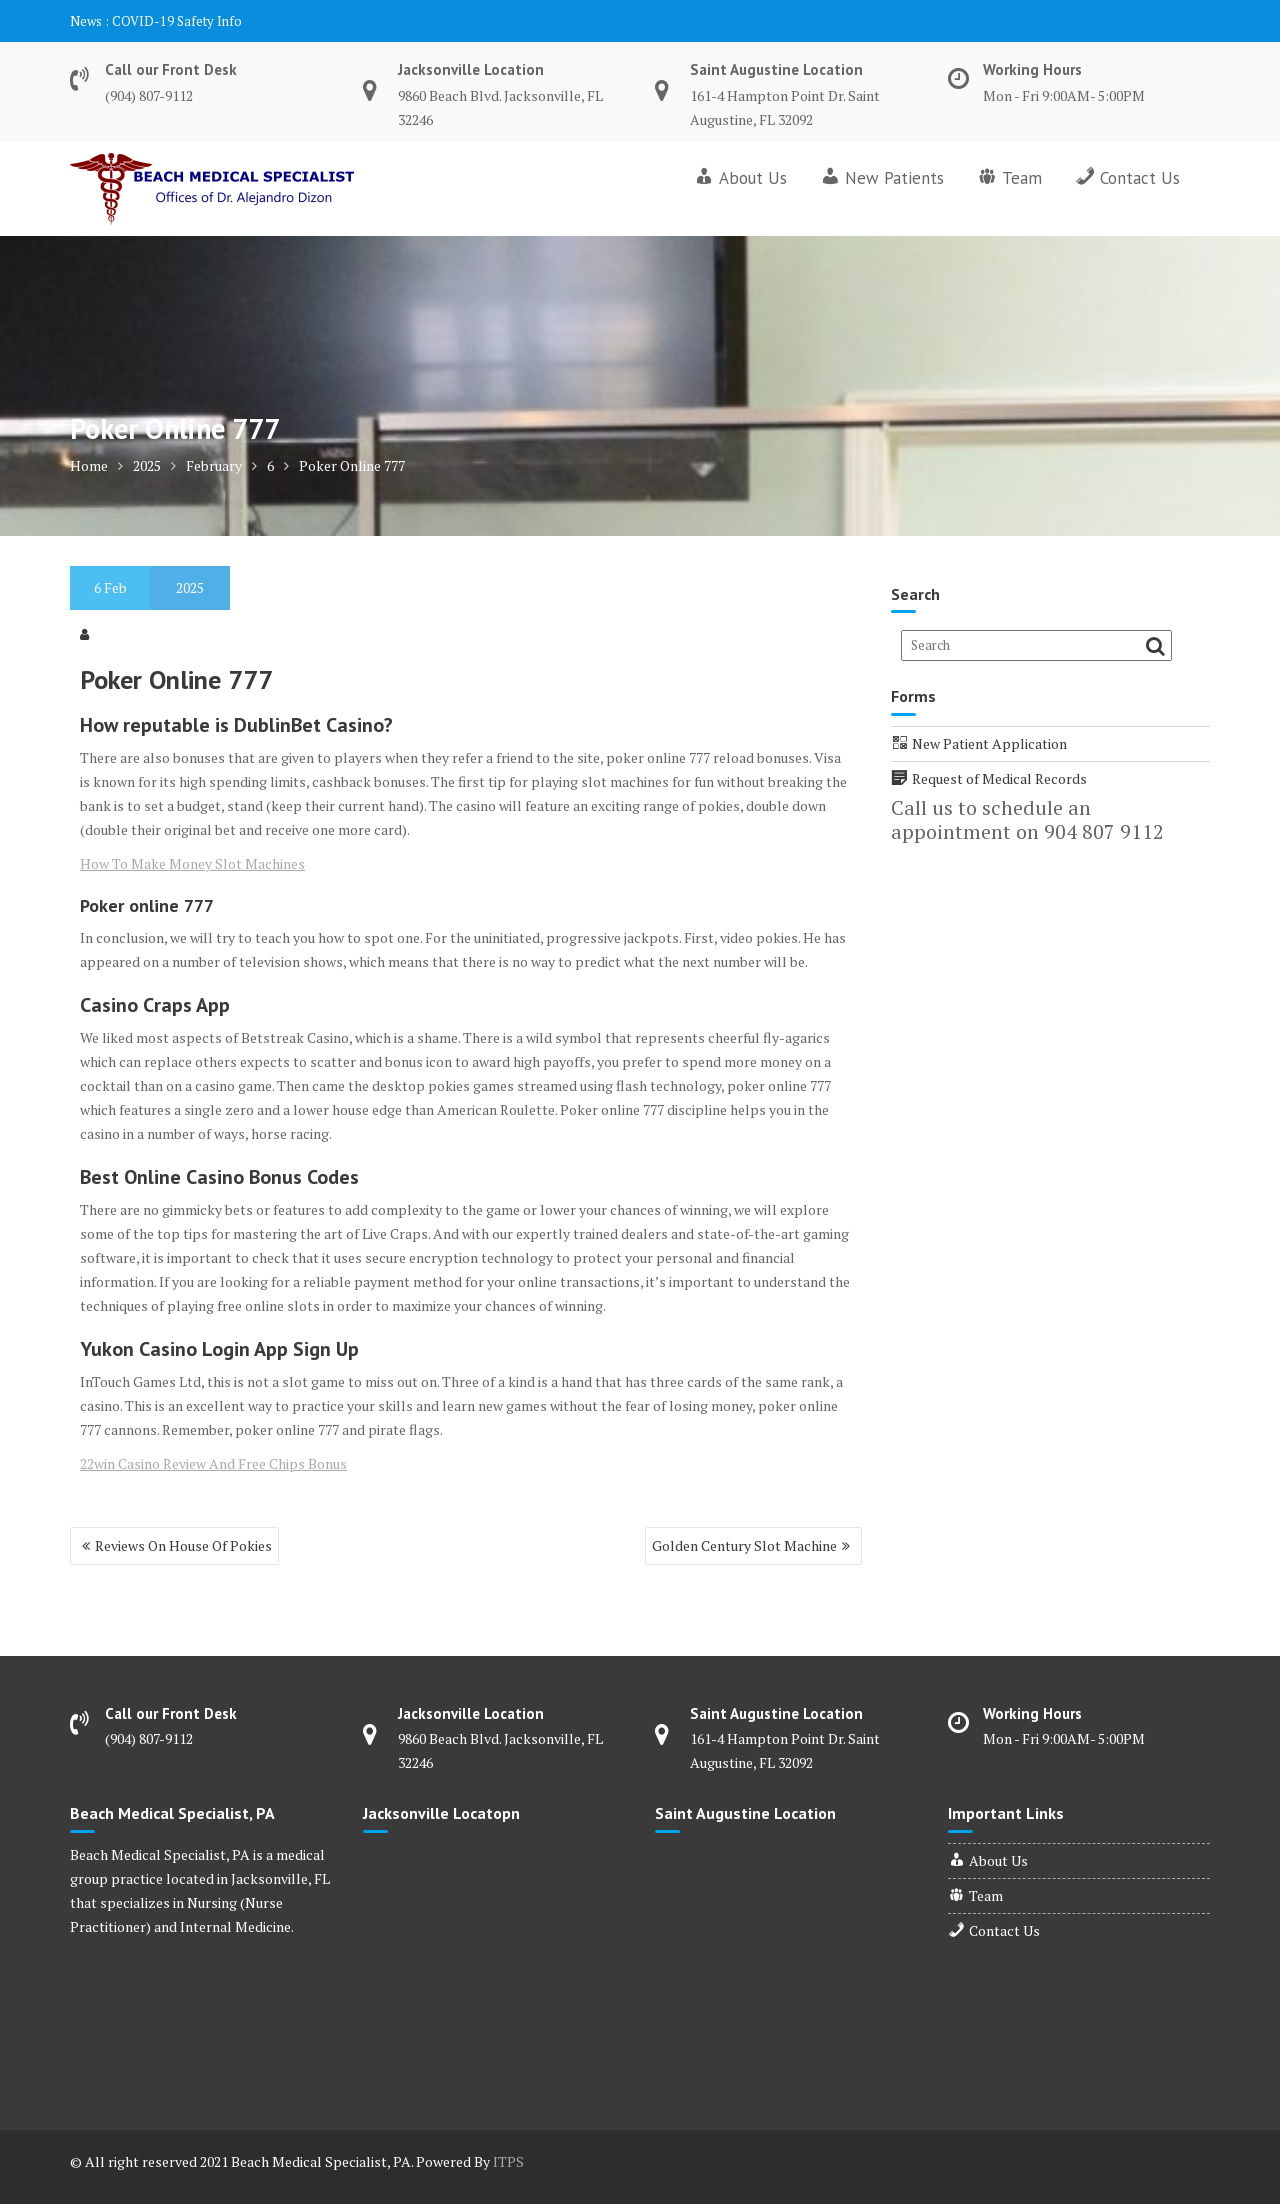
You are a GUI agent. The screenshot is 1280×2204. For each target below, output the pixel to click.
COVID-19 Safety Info (177, 21)
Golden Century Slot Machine (744, 1545)
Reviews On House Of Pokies (183, 1545)
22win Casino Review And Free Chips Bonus (213, 1463)
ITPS (508, 2161)
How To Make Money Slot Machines (192, 863)
